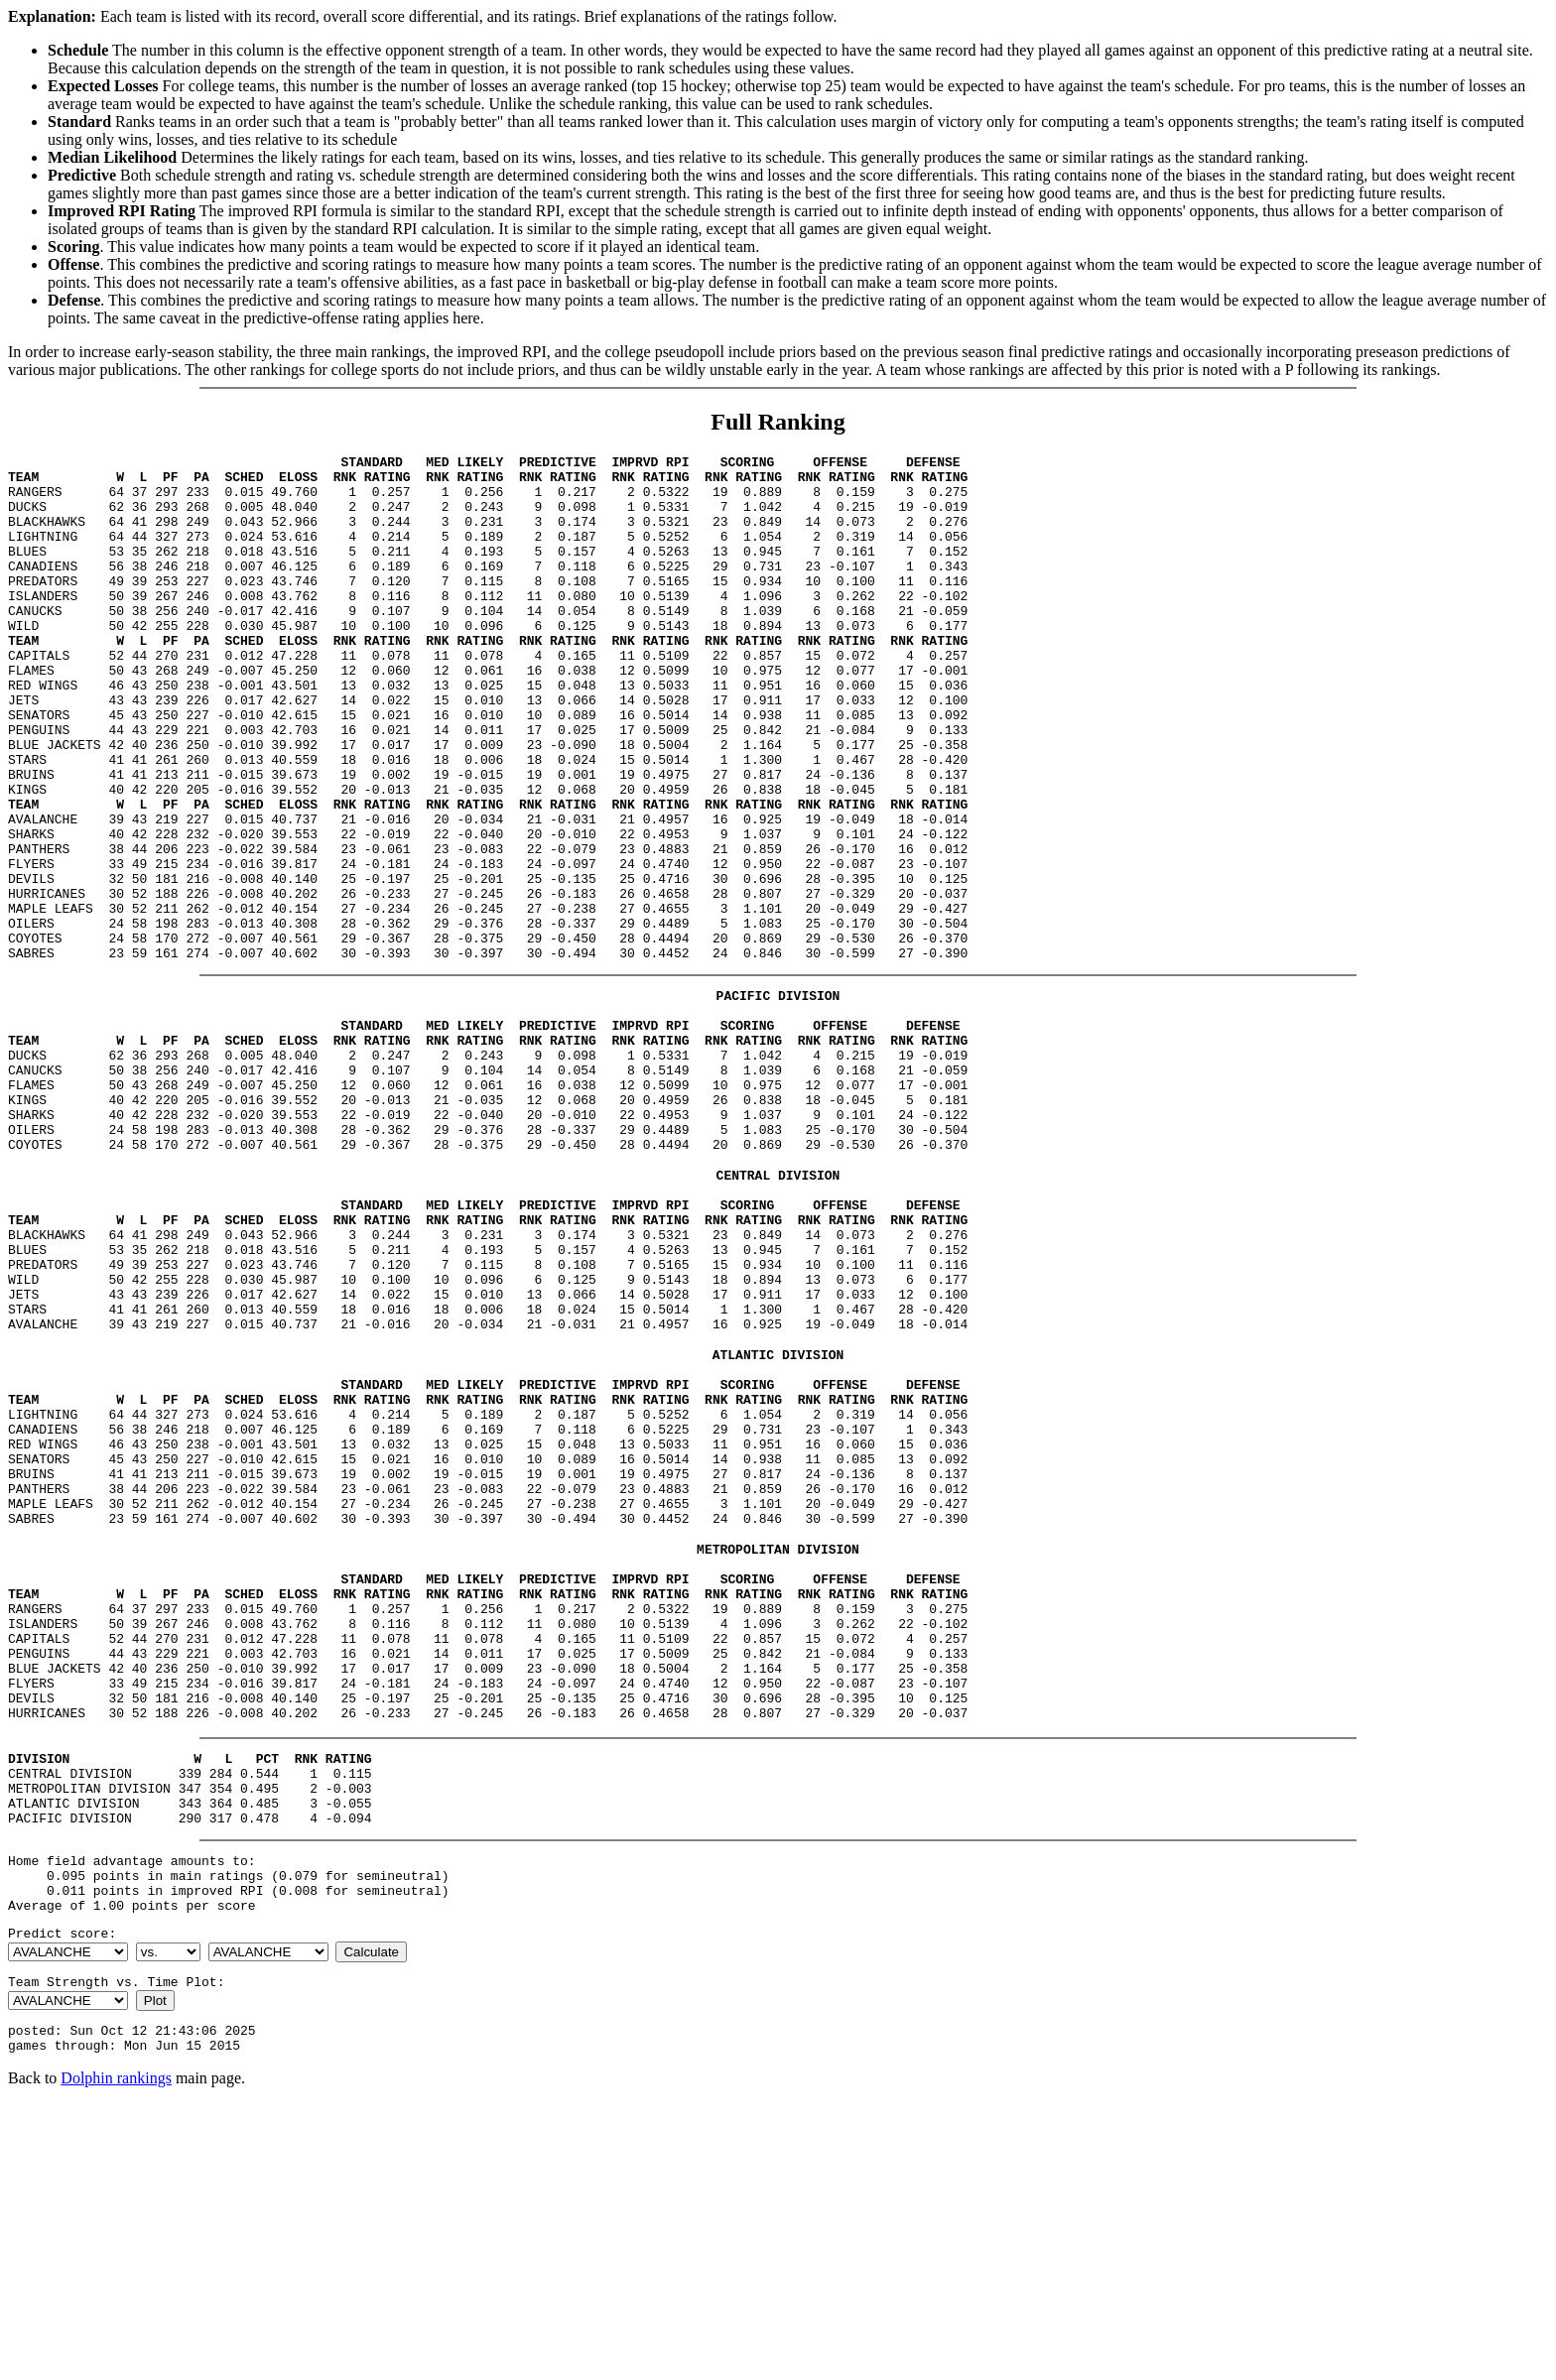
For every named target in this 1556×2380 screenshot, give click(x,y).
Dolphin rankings (116, 2354)
